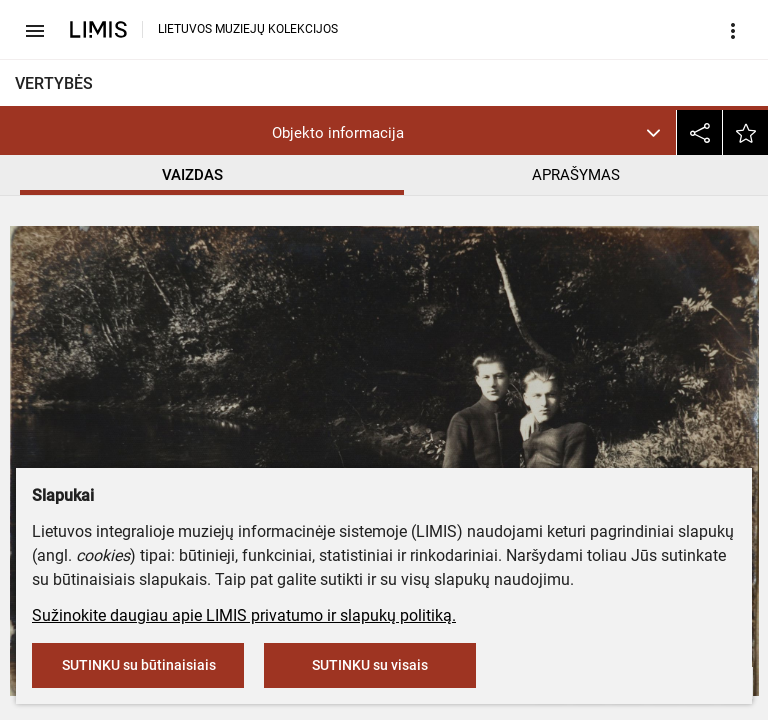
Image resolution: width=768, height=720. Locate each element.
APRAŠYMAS (576, 175)
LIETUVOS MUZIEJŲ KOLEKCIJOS (248, 29)
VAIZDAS (192, 175)
